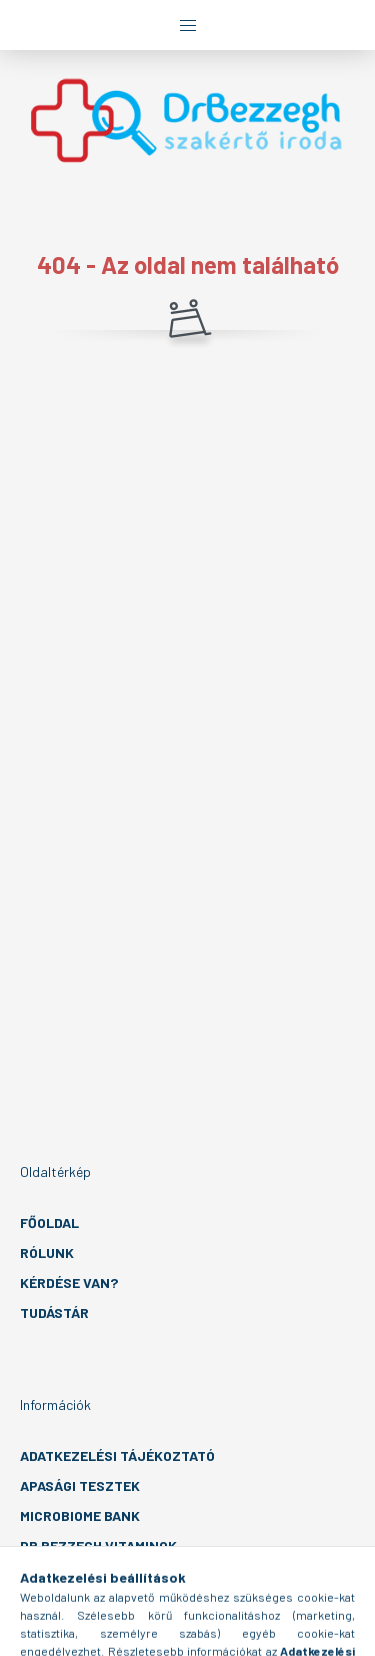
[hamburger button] (188, 25)
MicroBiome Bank (80, 1515)
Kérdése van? (69, 1282)
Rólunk (47, 1252)
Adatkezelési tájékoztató (117, 1455)
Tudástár (54, 1312)
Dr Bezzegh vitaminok (98, 1545)
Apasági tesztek (80, 1485)
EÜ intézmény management (115, 1575)
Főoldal (49, 1222)
